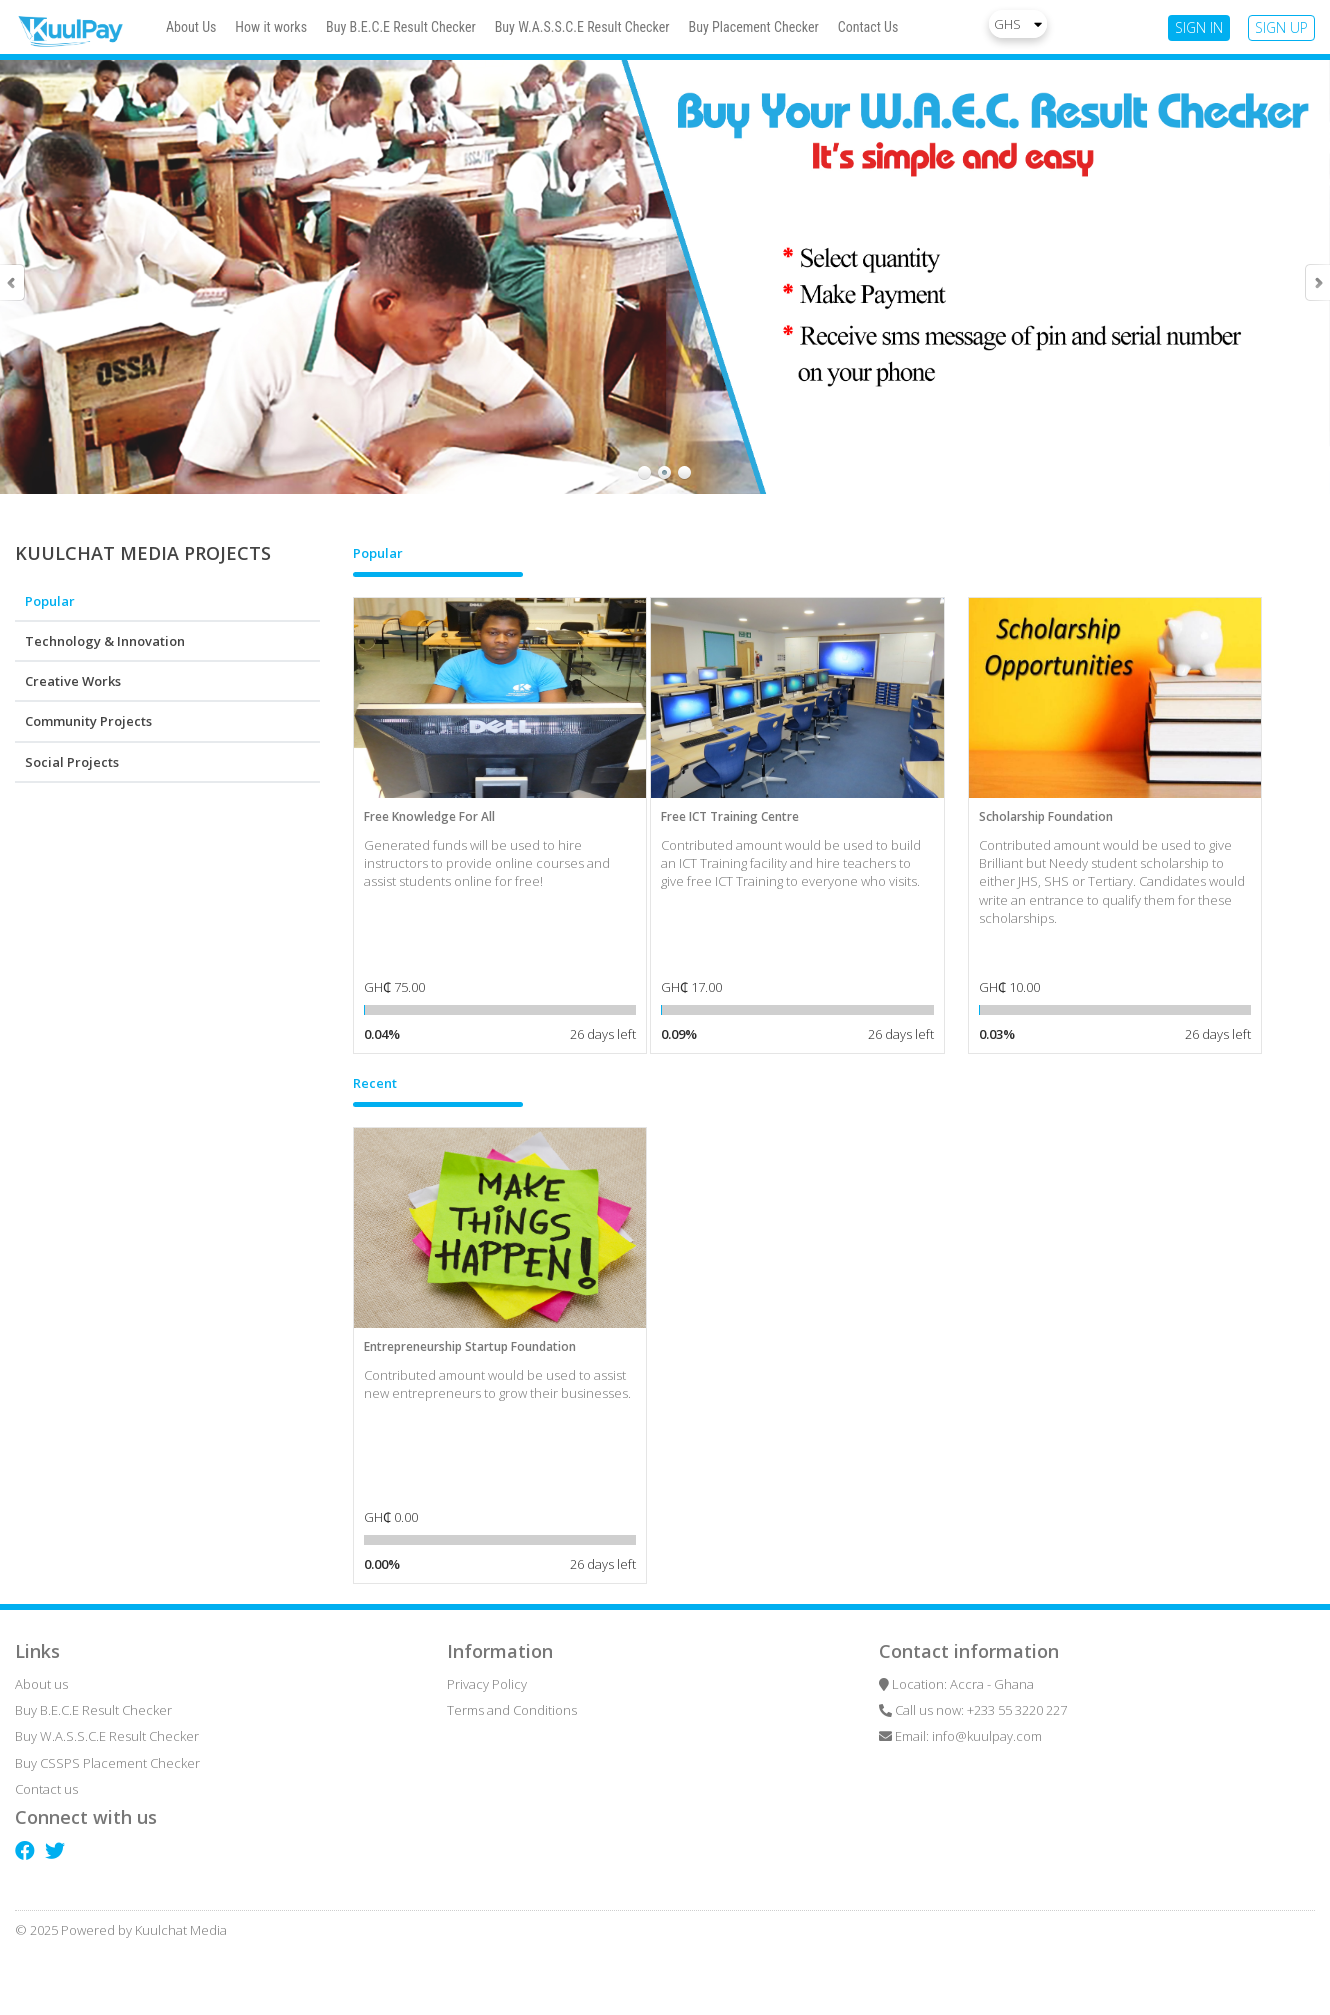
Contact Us (868, 27)
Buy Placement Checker (754, 27)
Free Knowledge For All (429, 816)
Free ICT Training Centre (730, 816)
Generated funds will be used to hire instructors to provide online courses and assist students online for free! (487, 863)
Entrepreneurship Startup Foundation (470, 1346)
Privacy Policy (487, 1684)
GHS (1018, 24)
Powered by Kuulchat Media (144, 1930)
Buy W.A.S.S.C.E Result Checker (582, 27)
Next (1317, 282)
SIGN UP (1281, 27)
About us (41, 1684)
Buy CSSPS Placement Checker (107, 1763)
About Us (191, 27)
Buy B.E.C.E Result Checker (401, 27)
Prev (13, 282)
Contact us (46, 1789)
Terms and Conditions (512, 1710)
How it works (271, 27)
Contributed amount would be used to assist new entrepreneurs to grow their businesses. (497, 1384)
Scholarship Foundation (1046, 816)
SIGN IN (1199, 27)
